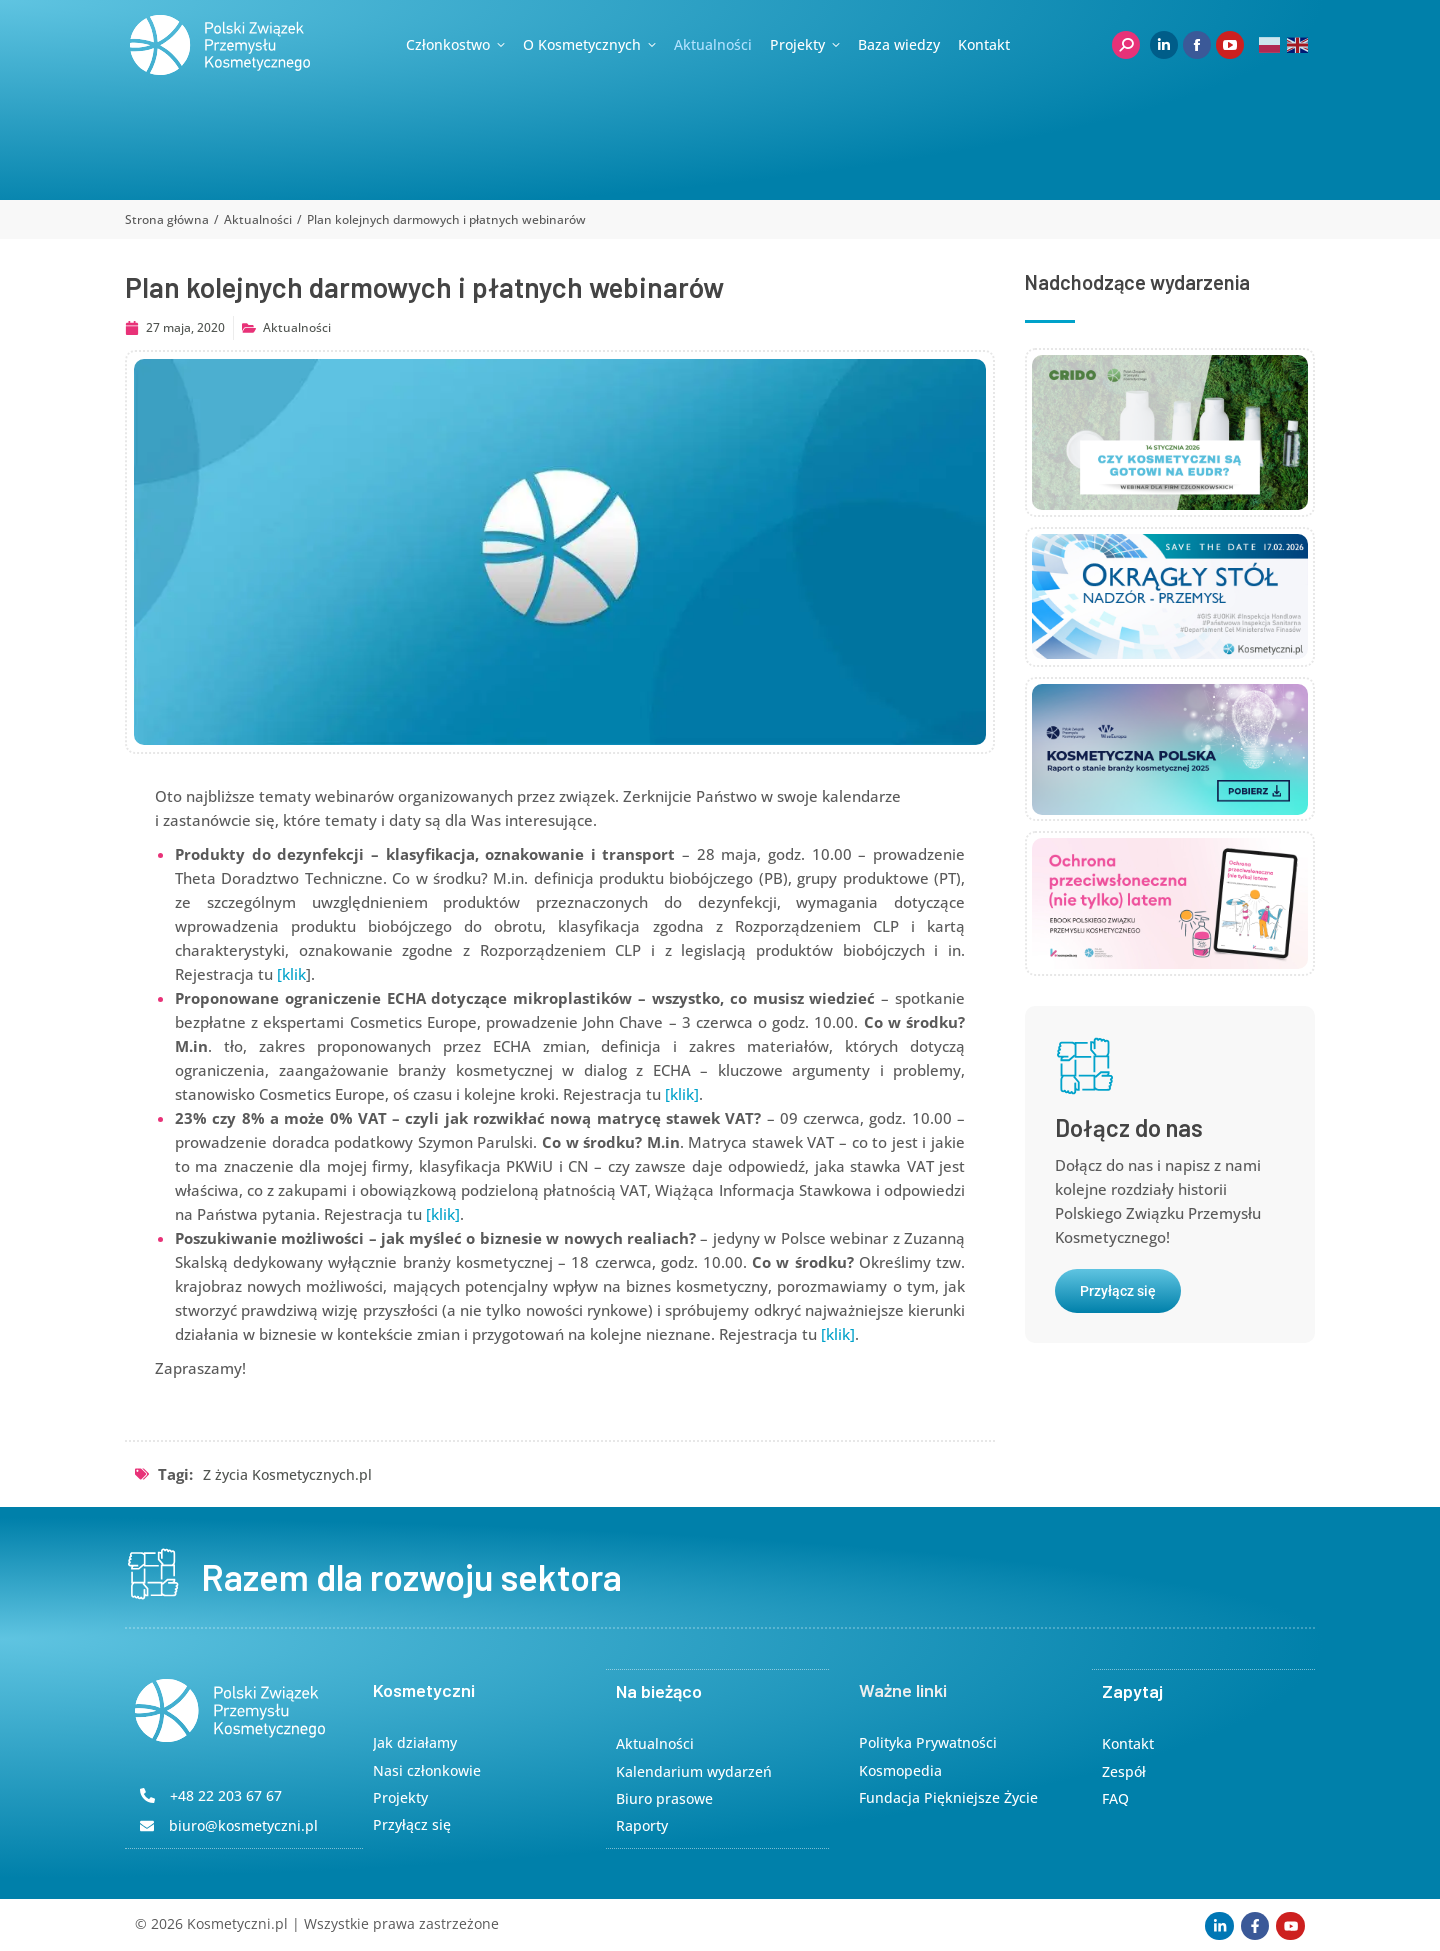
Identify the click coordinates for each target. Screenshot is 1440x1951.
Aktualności (297, 327)
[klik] (682, 1094)
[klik (291, 974)
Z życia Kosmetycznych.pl (287, 1474)
